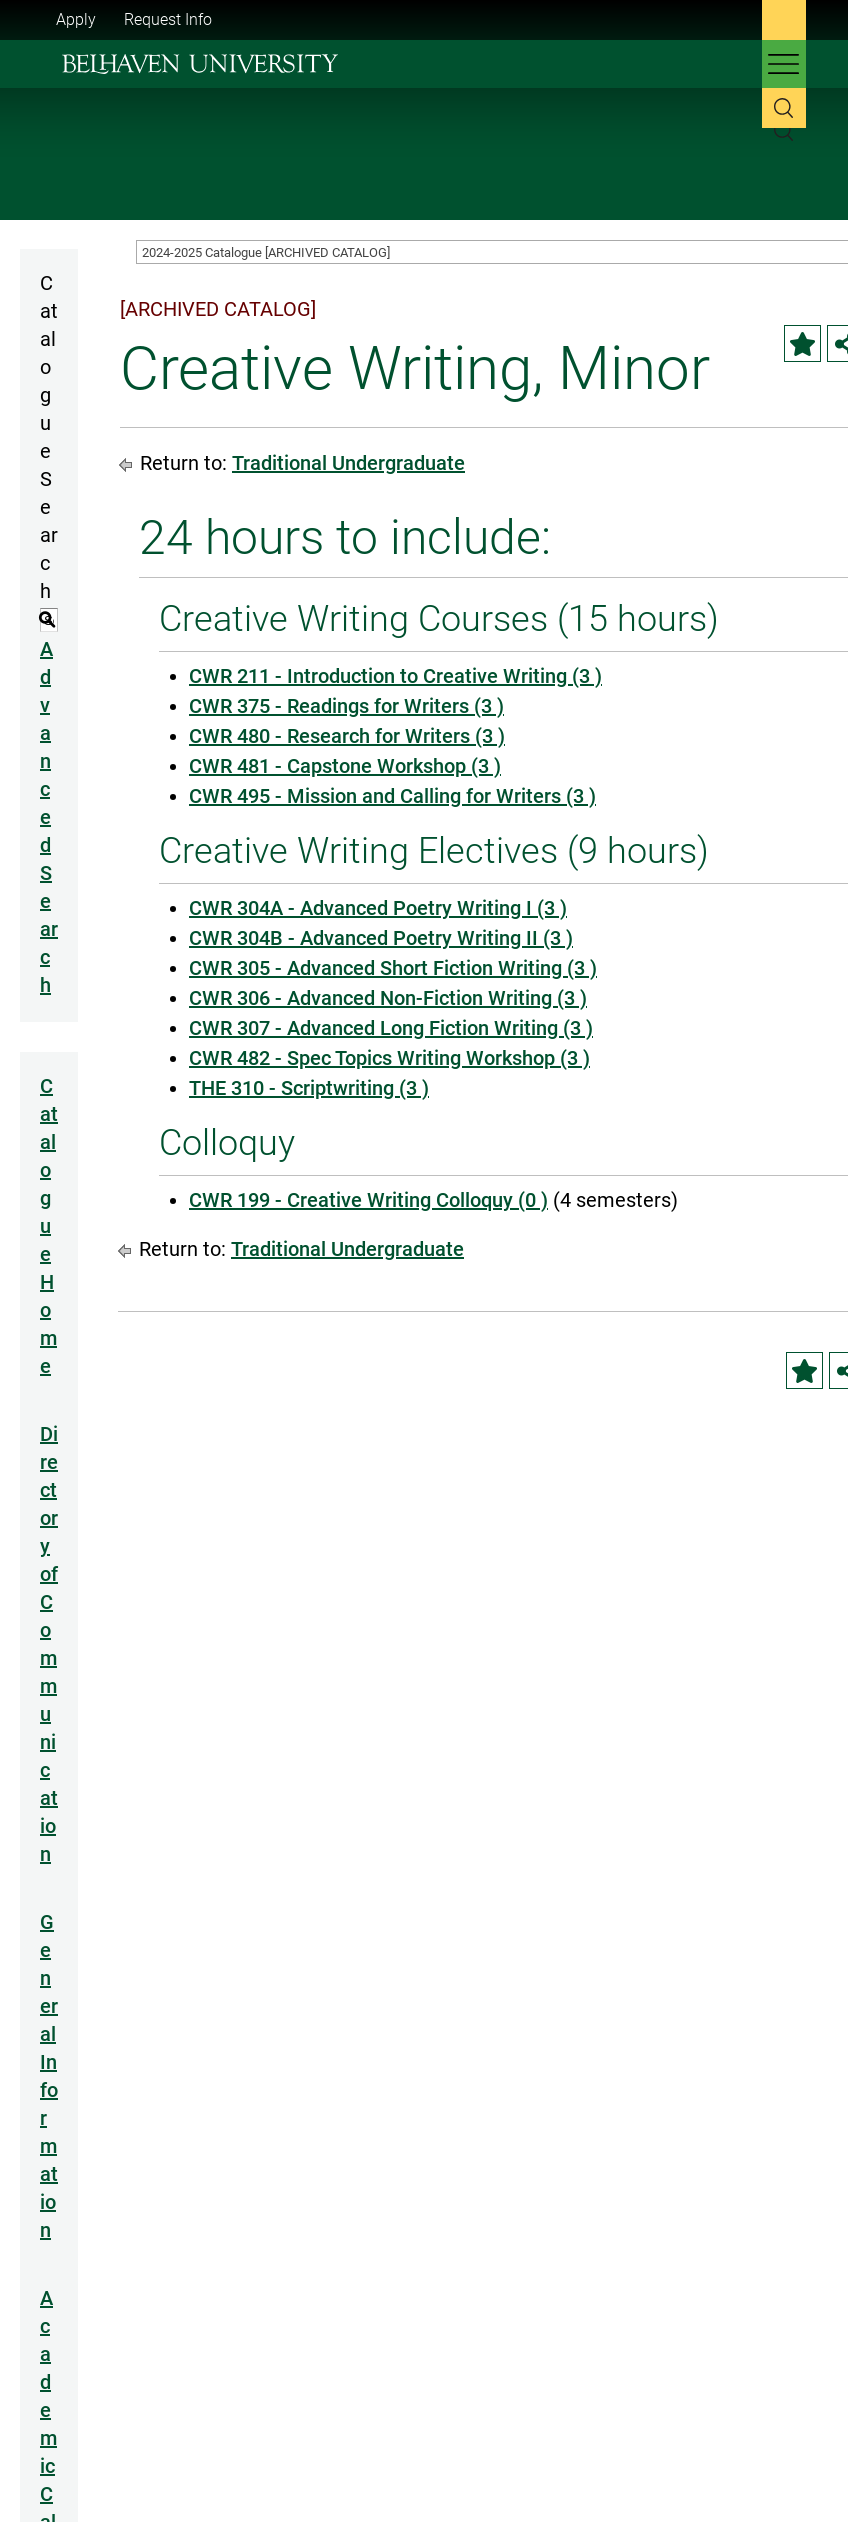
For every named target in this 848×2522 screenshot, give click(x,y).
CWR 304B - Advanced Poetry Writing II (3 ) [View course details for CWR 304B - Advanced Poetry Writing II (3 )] (381, 938)
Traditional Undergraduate (348, 463)
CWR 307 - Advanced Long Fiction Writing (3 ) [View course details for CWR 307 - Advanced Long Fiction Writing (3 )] (391, 1028)
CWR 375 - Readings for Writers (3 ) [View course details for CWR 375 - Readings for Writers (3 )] (346, 706)
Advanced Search (49, 817)
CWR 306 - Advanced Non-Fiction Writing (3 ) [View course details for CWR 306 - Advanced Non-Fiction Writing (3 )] (388, 998)
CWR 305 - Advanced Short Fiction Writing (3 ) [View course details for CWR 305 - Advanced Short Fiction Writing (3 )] (393, 968)
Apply (76, 19)
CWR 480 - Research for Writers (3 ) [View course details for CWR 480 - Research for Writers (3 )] (347, 736)
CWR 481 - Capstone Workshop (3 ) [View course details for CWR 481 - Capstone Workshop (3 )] (345, 766)
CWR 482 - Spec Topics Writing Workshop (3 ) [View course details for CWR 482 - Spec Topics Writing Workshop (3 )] (389, 1058)
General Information (49, 2076)
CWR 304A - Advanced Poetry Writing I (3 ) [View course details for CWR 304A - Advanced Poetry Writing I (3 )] (378, 908)
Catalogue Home (49, 1226)
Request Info (168, 19)
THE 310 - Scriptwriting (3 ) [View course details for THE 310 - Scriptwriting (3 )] (309, 1088)
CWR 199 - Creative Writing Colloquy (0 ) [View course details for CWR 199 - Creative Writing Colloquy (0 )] (368, 1200)
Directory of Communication (49, 1644)
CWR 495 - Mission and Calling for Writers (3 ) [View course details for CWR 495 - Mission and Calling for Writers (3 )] (392, 796)
